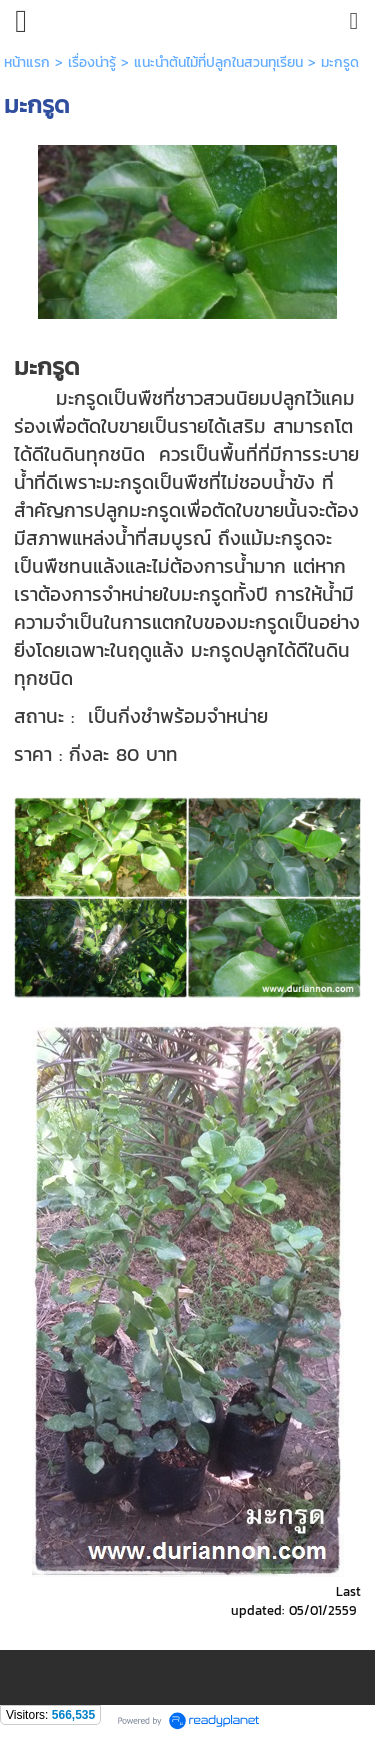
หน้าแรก (27, 62)
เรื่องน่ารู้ (92, 62)
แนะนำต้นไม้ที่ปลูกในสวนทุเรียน (218, 62)
